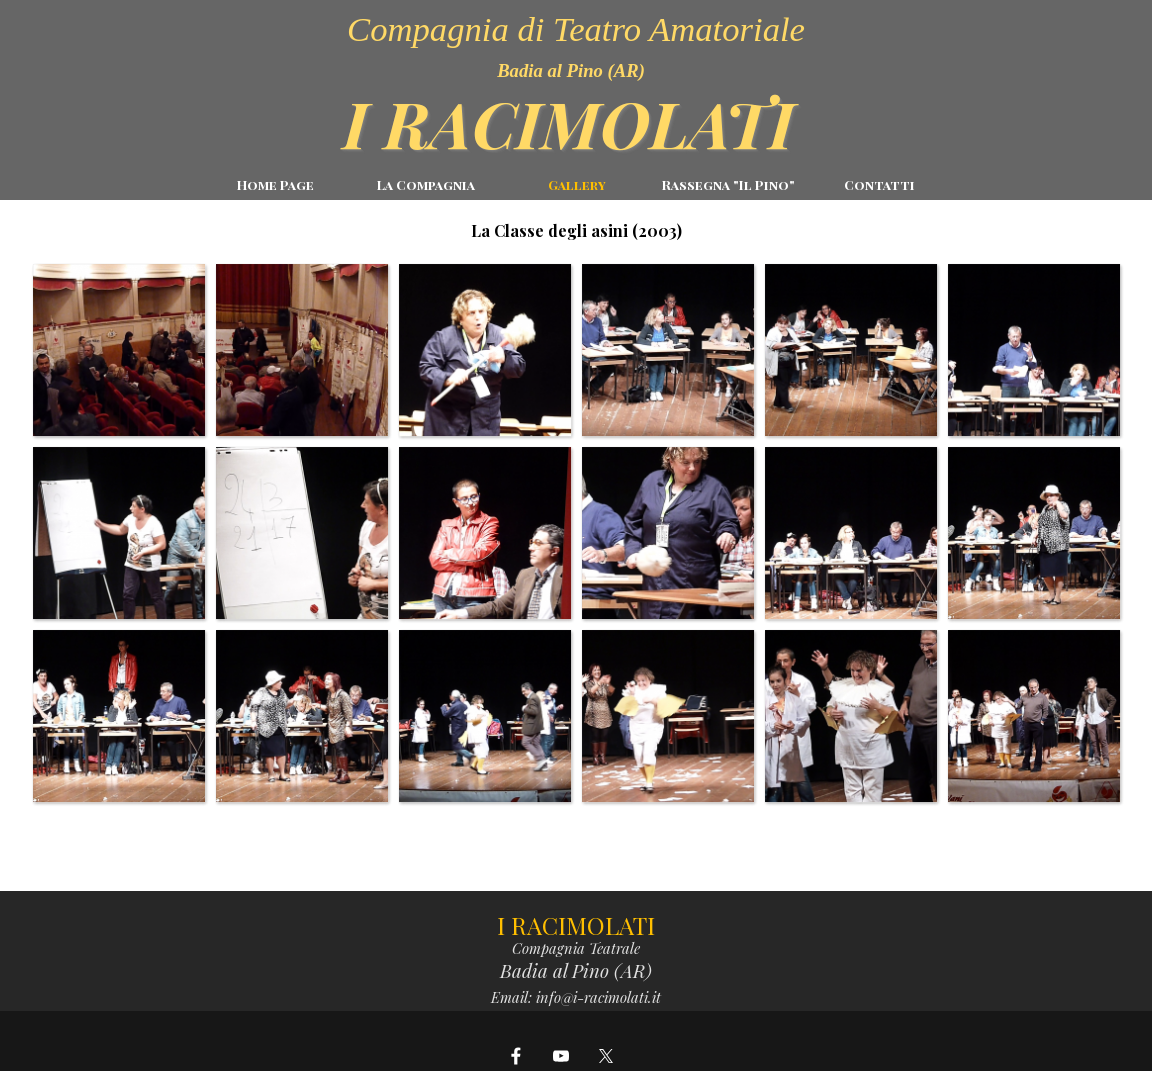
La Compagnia (426, 184)
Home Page (275, 184)
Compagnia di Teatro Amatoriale (576, 29)
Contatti (879, 184)
